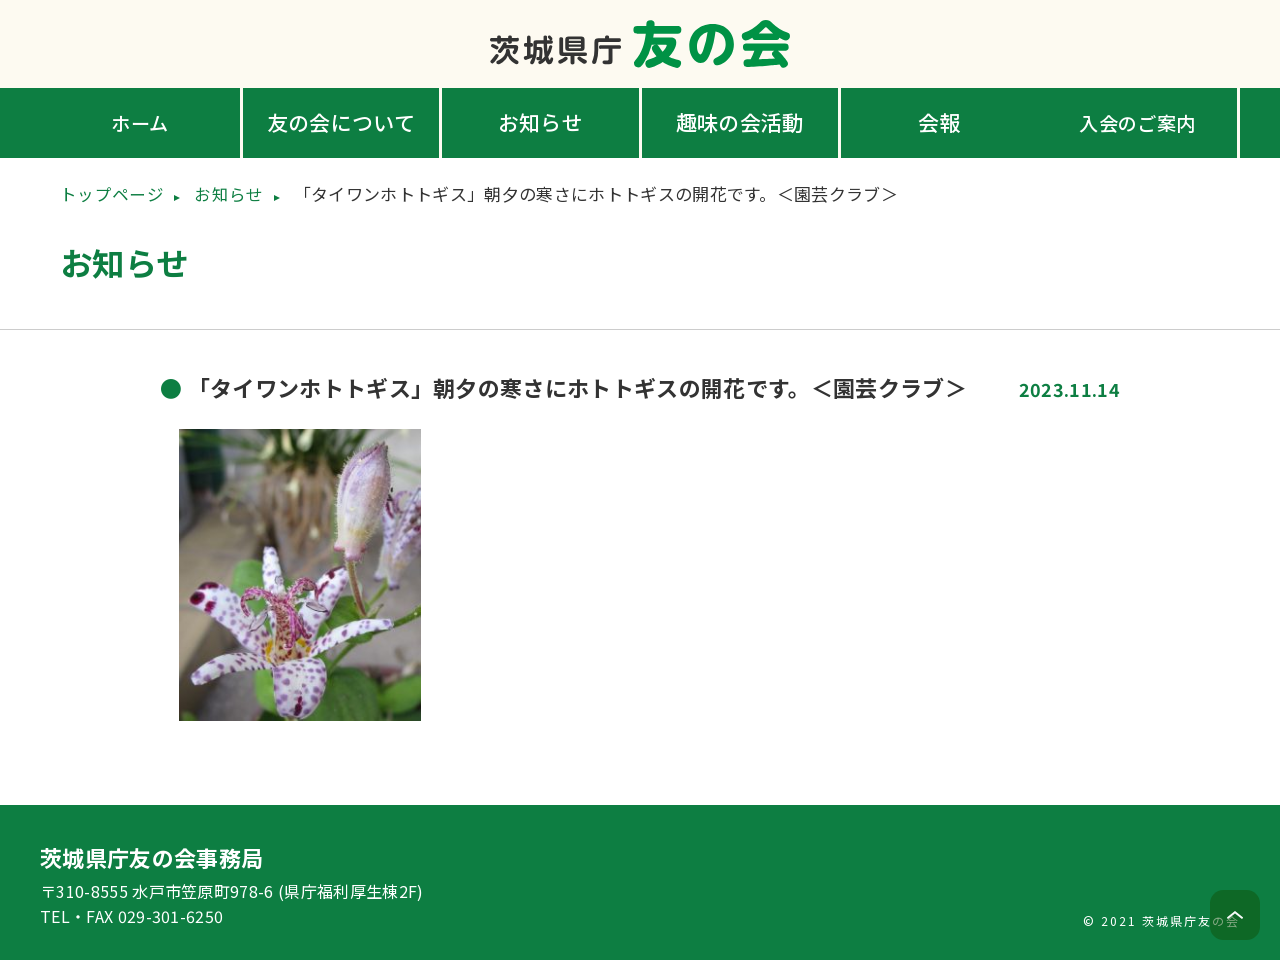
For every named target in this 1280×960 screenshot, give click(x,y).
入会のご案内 (1139, 122)
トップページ (112, 193)
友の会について (341, 122)
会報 (939, 122)
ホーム (141, 122)
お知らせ (540, 122)
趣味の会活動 (740, 122)
